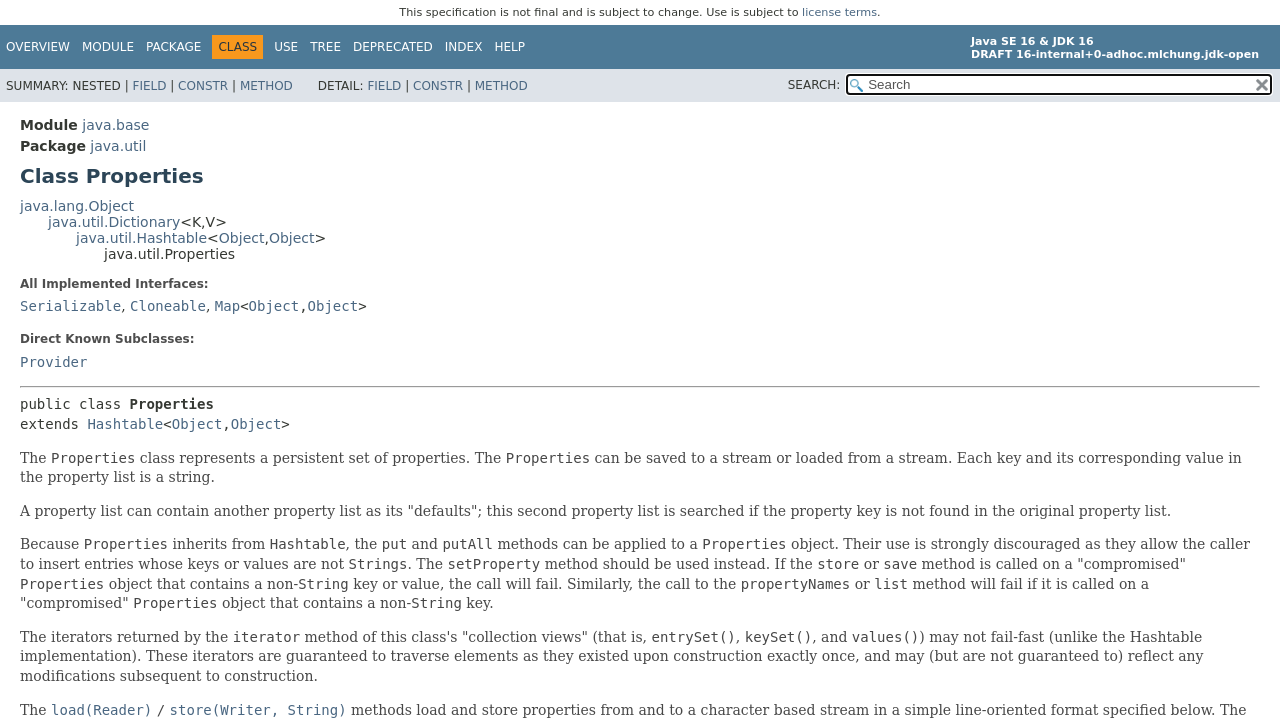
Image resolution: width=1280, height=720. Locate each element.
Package (173, 47)
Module (108, 47)
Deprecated (393, 47)
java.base (115, 125)
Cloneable (168, 306)
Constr (203, 86)
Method (266, 86)
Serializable (70, 306)
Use (286, 47)
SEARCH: (814, 85)
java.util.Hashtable (141, 238)
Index (464, 47)
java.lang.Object (77, 206)
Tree (325, 47)
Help (509, 47)
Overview (38, 47)
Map (227, 306)
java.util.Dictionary (114, 222)
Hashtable (125, 424)
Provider (53, 362)
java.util (118, 146)
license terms (839, 12)
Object (242, 238)
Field (149, 86)
